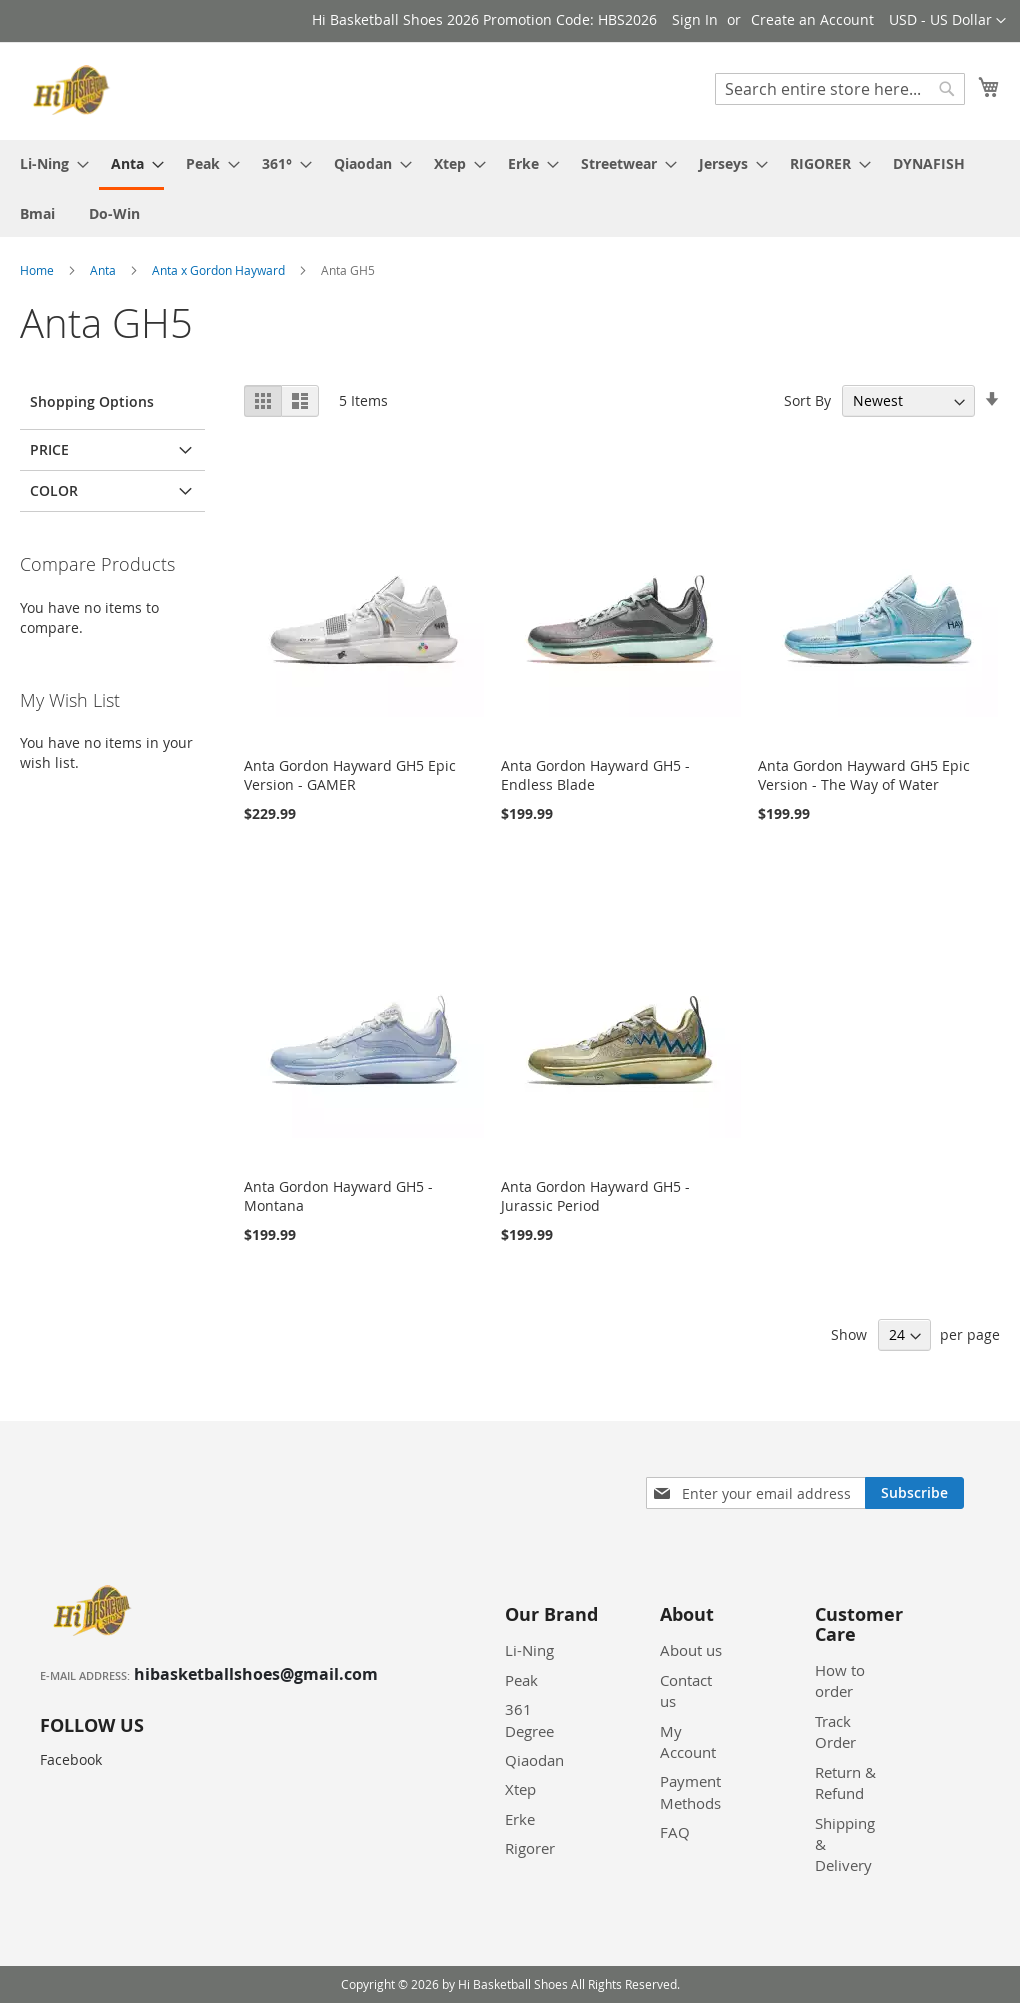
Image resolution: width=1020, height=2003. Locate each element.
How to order (840, 1680)
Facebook (71, 1759)
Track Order (835, 1731)
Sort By (807, 400)
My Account (688, 1741)
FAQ (675, 1832)
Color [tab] (54, 490)
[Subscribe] (914, 1493)
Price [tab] (49, 449)
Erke (520, 1819)
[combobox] (840, 89)
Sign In (695, 19)
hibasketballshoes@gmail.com (256, 1674)
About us (691, 1650)
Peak (521, 1680)
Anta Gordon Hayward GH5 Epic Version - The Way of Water (864, 775)
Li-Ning (529, 1650)
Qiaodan (534, 1760)
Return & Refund (845, 1782)
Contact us (686, 1690)
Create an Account (812, 19)
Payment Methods (690, 1791)
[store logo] (74, 90)
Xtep (520, 1789)
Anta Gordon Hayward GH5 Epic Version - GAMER (350, 775)
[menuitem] (48, 163)
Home (38, 270)
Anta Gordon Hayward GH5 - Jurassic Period (595, 1196)
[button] (947, 21)
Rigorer (530, 1848)
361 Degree (529, 1719)
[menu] (510, 188)
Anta (104, 270)
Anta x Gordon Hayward (220, 270)
